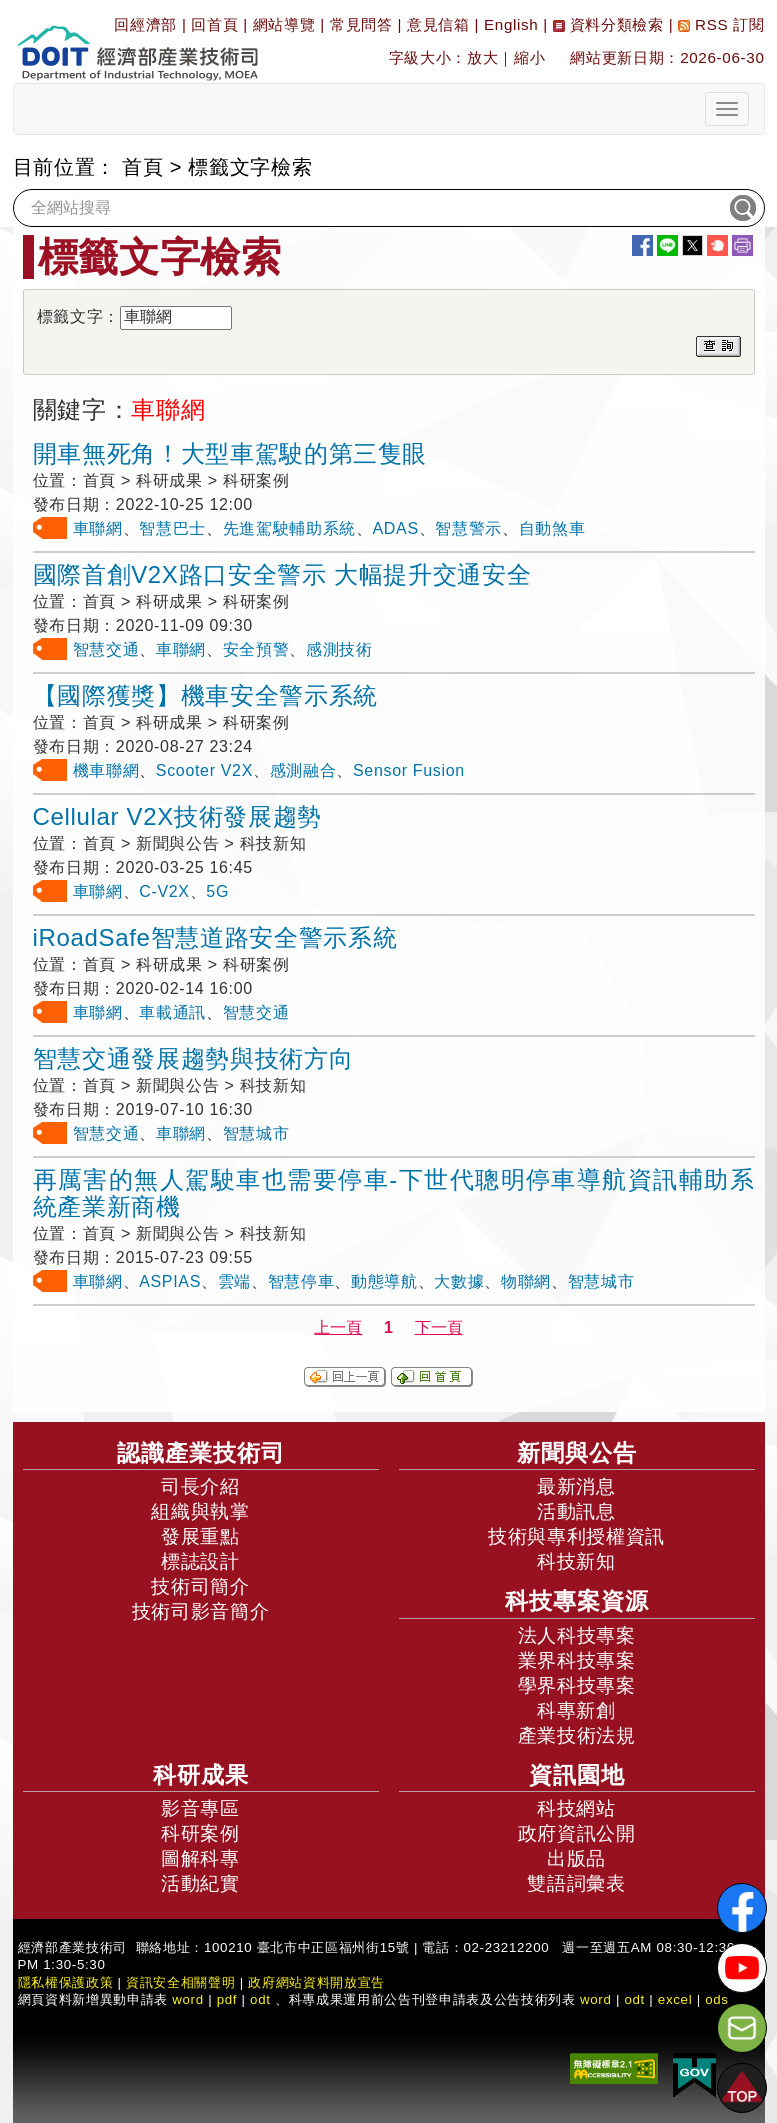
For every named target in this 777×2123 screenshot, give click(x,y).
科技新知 (576, 1561)
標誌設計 (200, 1561)
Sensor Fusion (409, 770)
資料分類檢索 (608, 24)
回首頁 (214, 24)
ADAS (396, 528)
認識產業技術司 (201, 1453)
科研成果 (201, 1775)
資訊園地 (577, 1775)
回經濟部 (145, 24)
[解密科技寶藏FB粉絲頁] (742, 1908)
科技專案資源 (577, 1601)
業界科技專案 (577, 1660)
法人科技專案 (577, 1635)
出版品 (576, 1858)
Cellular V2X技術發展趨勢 (177, 816)
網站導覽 (284, 24)
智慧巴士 (172, 528)
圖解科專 (200, 1858)
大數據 (459, 1281)
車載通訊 (172, 1012)
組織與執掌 (200, 1511)
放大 (482, 57)
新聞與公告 (577, 1453)
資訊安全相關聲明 (180, 1982)
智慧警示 (468, 528)
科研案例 (200, 1833)
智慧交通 (106, 649)
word (596, 1999)
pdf (227, 1999)
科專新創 (576, 1710)
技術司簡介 (200, 1586)
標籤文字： (78, 316)
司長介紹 (200, 1486)
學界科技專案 (577, 1685)
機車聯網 (106, 770)
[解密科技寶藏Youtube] (742, 1968)
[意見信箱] (742, 2028)
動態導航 (384, 1281)
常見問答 (361, 24)
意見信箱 (438, 24)
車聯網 (98, 528)
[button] (742, 2088)
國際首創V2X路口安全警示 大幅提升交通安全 (282, 574)
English (511, 24)
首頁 (142, 167)
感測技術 (339, 649)
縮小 (529, 57)
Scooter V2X (204, 770)
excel (675, 1999)
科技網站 (576, 1808)
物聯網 (526, 1281)
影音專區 (200, 1808)
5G (217, 891)
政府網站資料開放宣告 (316, 1982)
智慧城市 (256, 1133)
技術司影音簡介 (201, 1611)
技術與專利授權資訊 (576, 1536)
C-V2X (164, 891)
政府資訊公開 (577, 1833)
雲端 (234, 1281)
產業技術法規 (577, 1735)
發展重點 (200, 1536)
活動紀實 (200, 1883)
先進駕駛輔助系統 (289, 528)
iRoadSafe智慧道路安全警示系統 (215, 937)
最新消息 (576, 1486)
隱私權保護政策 (66, 1982)
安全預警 (256, 649)
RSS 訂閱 (721, 24)
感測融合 (303, 770)
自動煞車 (552, 528)
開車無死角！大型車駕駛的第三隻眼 (230, 453)
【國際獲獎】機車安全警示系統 (205, 695)
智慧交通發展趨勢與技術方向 (193, 1058)
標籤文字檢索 (250, 167)
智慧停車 (301, 1281)
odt (260, 1999)
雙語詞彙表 (576, 1883)
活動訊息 (576, 1511)
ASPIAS (170, 1281)
